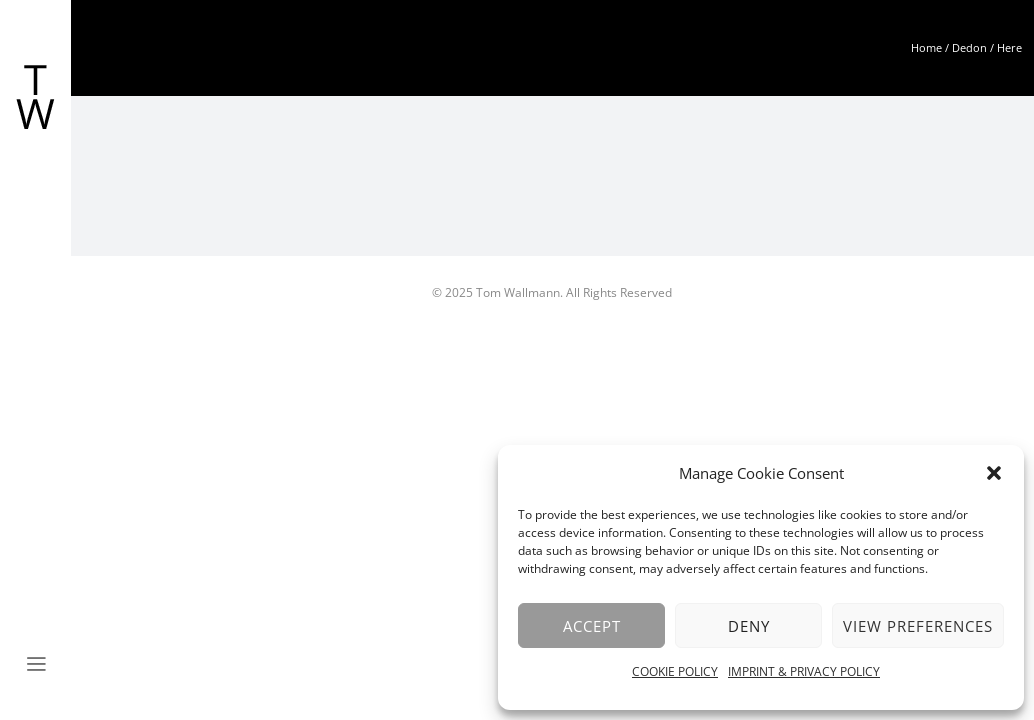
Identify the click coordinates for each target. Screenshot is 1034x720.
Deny (749, 626)
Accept (592, 626)
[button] (994, 473)
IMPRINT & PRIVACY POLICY (804, 671)
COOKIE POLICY (675, 671)
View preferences (918, 626)
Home (926, 47)
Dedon (969, 47)
